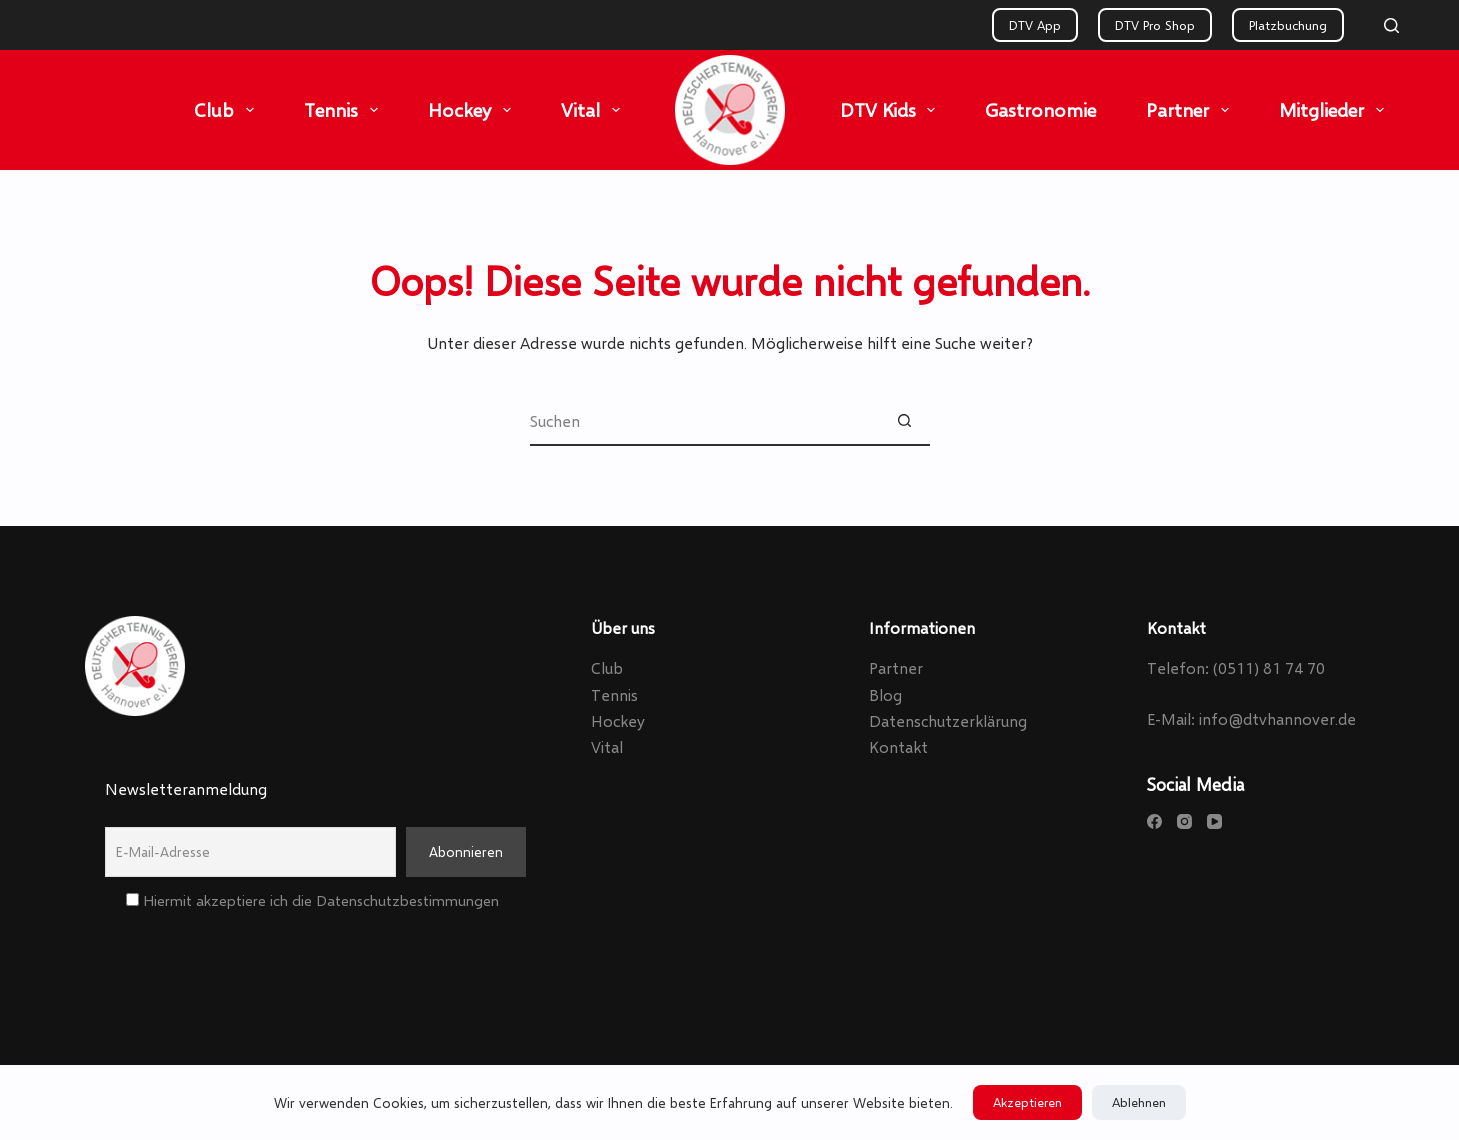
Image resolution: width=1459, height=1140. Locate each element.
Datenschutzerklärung (948, 720)
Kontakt (898, 746)
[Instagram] (1184, 821)
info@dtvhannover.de (1277, 718)
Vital (594, 110)
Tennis (345, 110)
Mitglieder (1335, 110)
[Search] (1391, 25)
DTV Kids (892, 110)
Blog (885, 694)
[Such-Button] (905, 421)
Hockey (473, 110)
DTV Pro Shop (1155, 25)
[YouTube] (1214, 821)
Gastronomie (1040, 109)
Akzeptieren (1027, 1102)
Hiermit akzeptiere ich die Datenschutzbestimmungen (312, 900)
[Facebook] (1154, 821)
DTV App (1035, 25)
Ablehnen (1139, 1102)
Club (228, 110)
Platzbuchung (1288, 25)
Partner (1191, 110)
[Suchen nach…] (705, 421)
